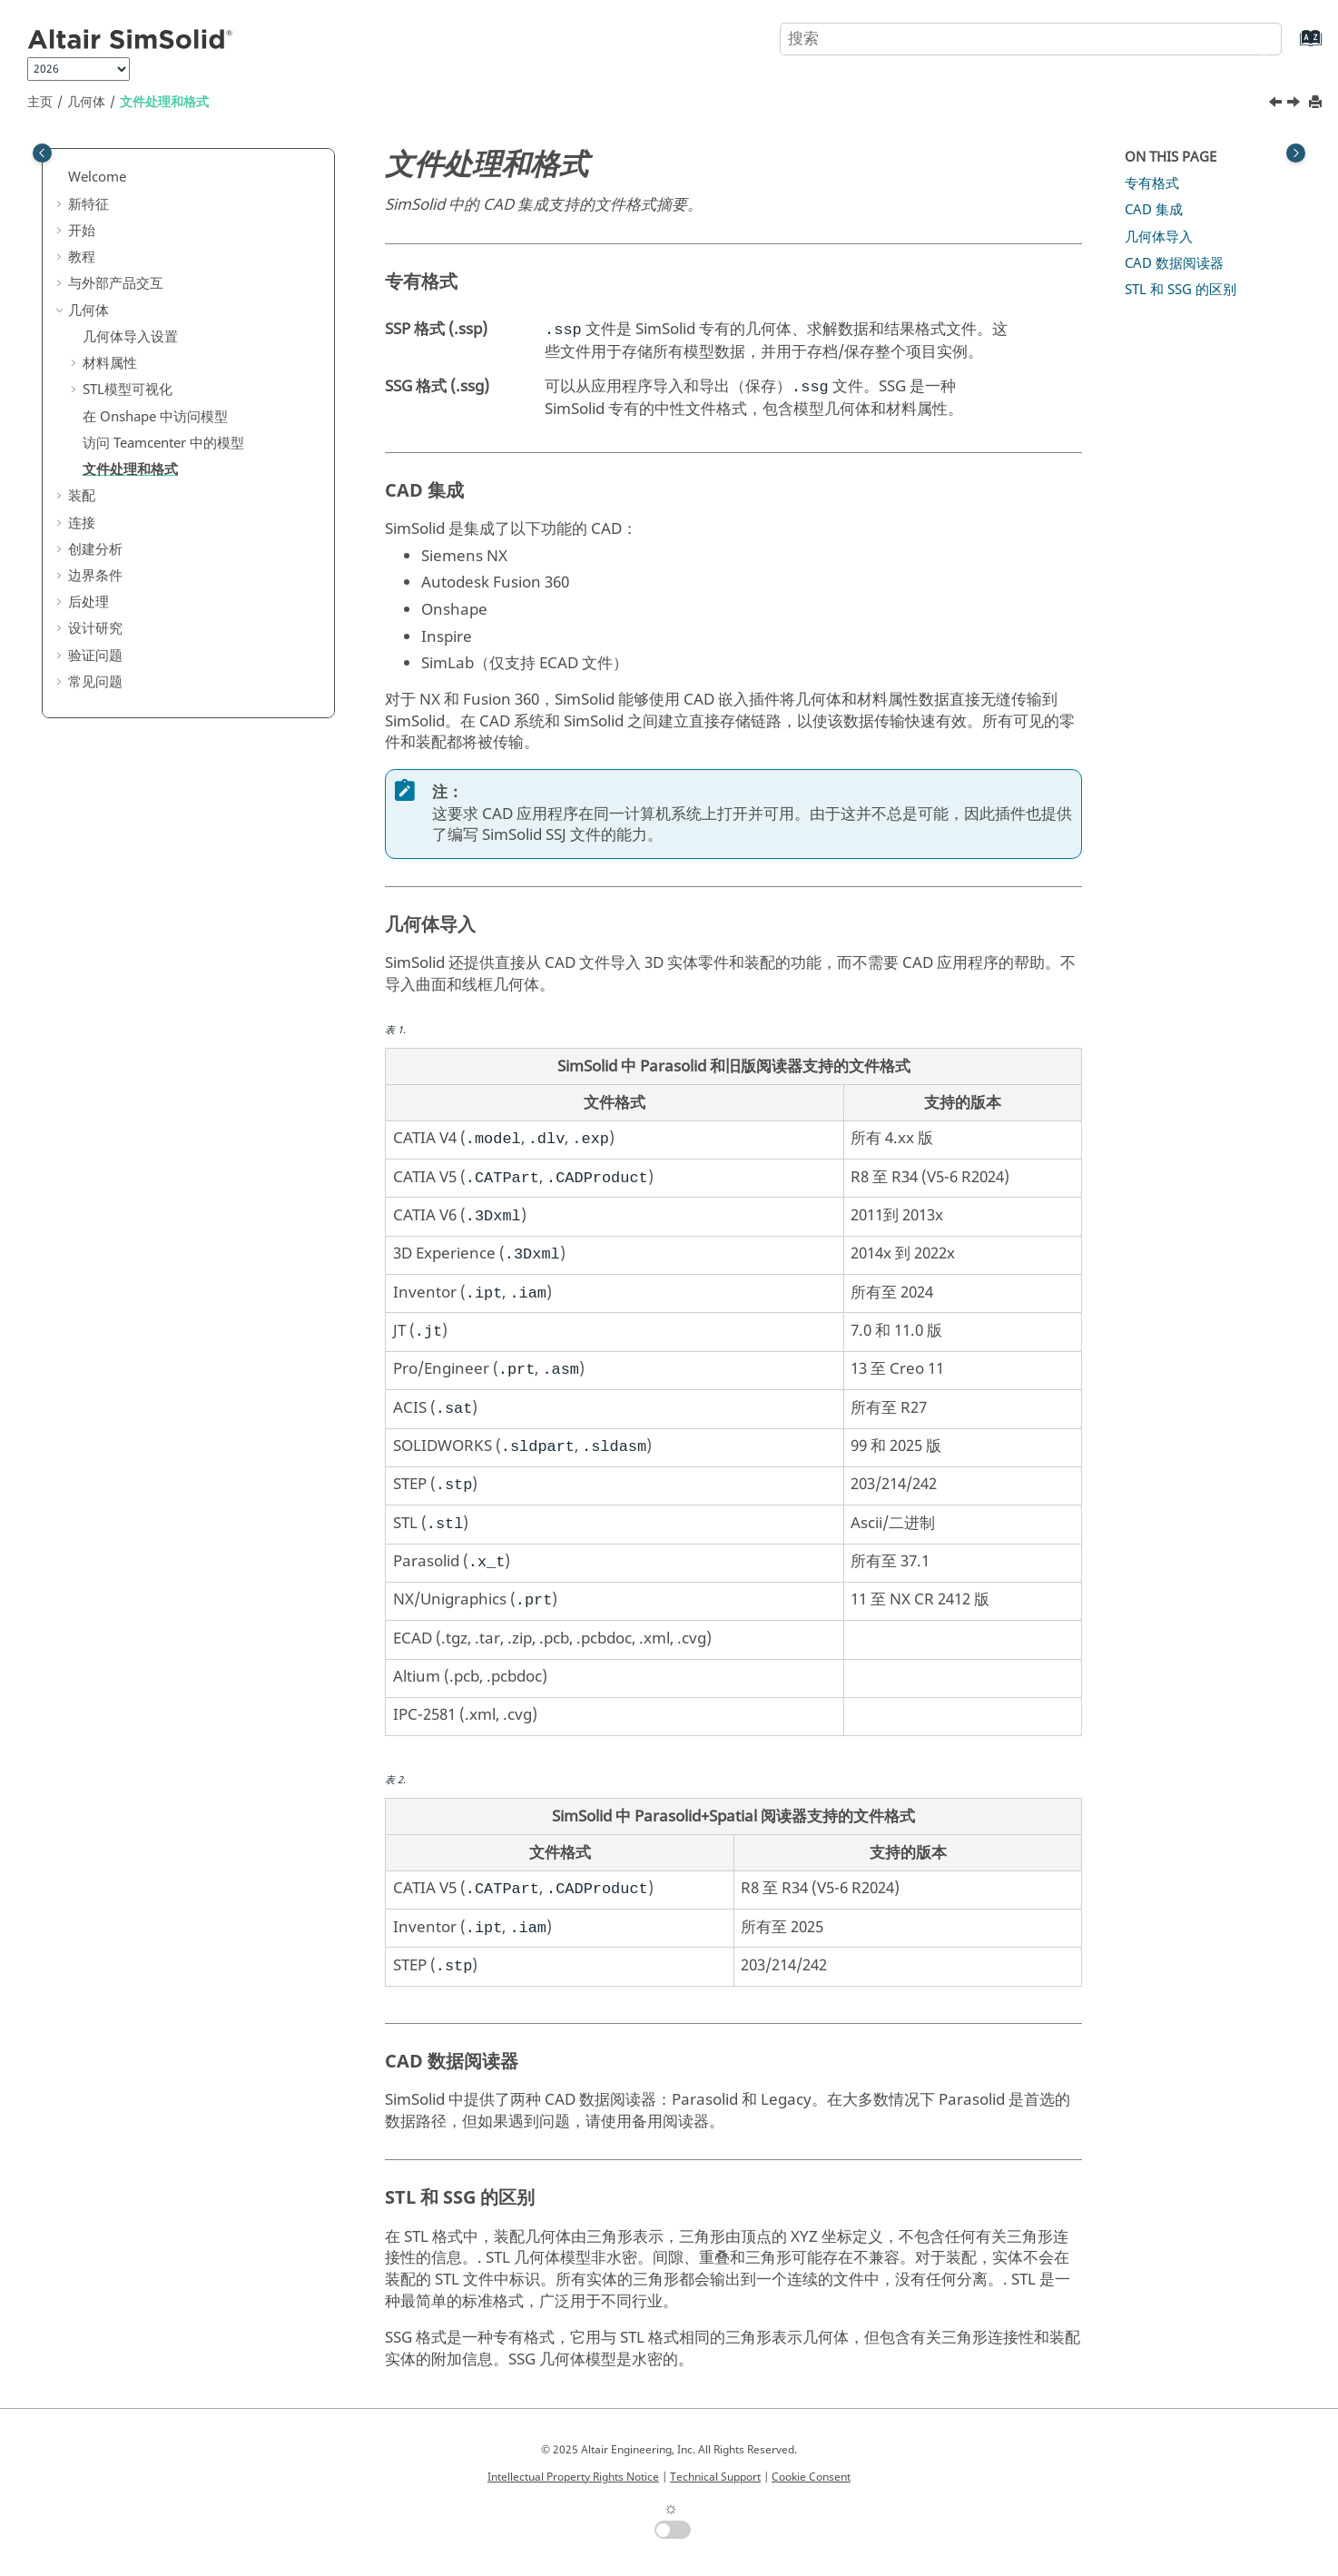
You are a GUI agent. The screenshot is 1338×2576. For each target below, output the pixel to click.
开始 (81, 231)
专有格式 (1152, 183)
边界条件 (95, 576)
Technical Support (715, 2477)
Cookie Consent (811, 2477)
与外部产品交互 (115, 283)
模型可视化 (127, 390)
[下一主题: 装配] (1295, 104)
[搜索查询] (1031, 39)
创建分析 (95, 549)
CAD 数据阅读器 (1174, 263)
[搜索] (1250, 37)
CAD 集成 (1154, 210)
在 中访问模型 (155, 417)
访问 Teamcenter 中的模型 (163, 443)
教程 (81, 257)
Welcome (97, 177)
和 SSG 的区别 (1180, 290)
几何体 (86, 102)
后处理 (88, 602)
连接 (81, 523)
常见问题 (95, 682)
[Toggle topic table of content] (1295, 153)
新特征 (88, 204)
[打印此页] (1317, 103)
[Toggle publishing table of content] (42, 153)
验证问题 (95, 656)
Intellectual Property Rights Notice (573, 2477)
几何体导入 (1159, 237)
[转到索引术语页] (1292, 46)
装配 (81, 496)
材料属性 (110, 363)
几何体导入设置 (130, 337)
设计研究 (95, 628)
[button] (61, 178)
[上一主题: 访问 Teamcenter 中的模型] (1277, 104)
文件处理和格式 (164, 102)
